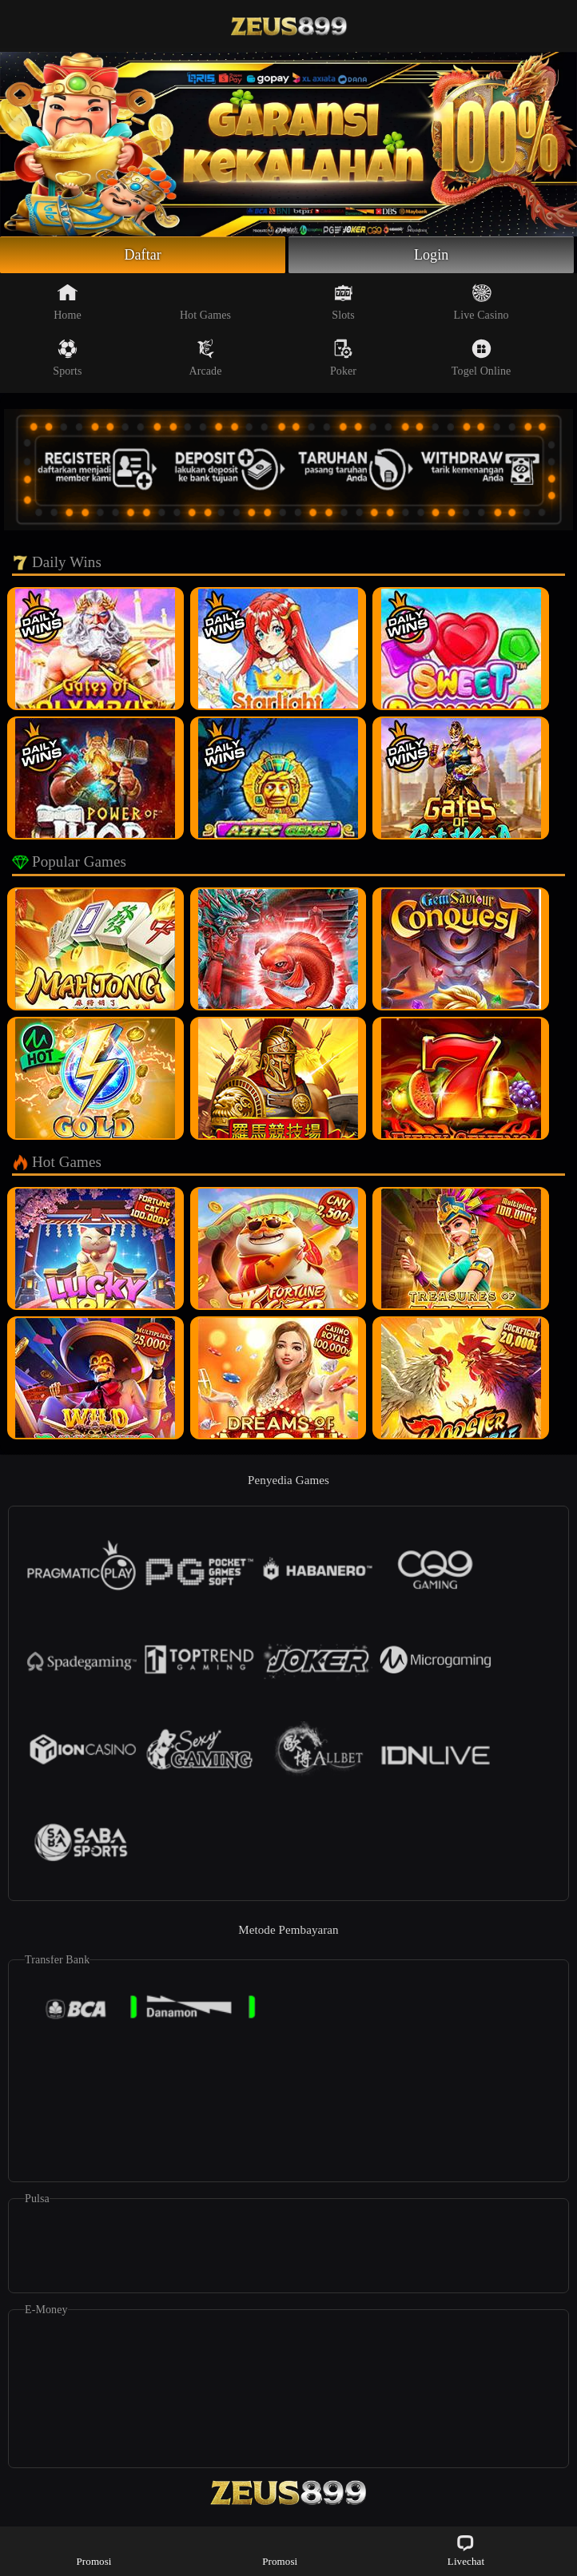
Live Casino (481, 302)
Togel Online (481, 358)
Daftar (142, 255)
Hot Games (205, 302)
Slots (343, 302)
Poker (343, 358)
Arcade (205, 358)
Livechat (466, 2550)
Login (431, 255)
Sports (67, 358)
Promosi (94, 2550)
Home (68, 302)
